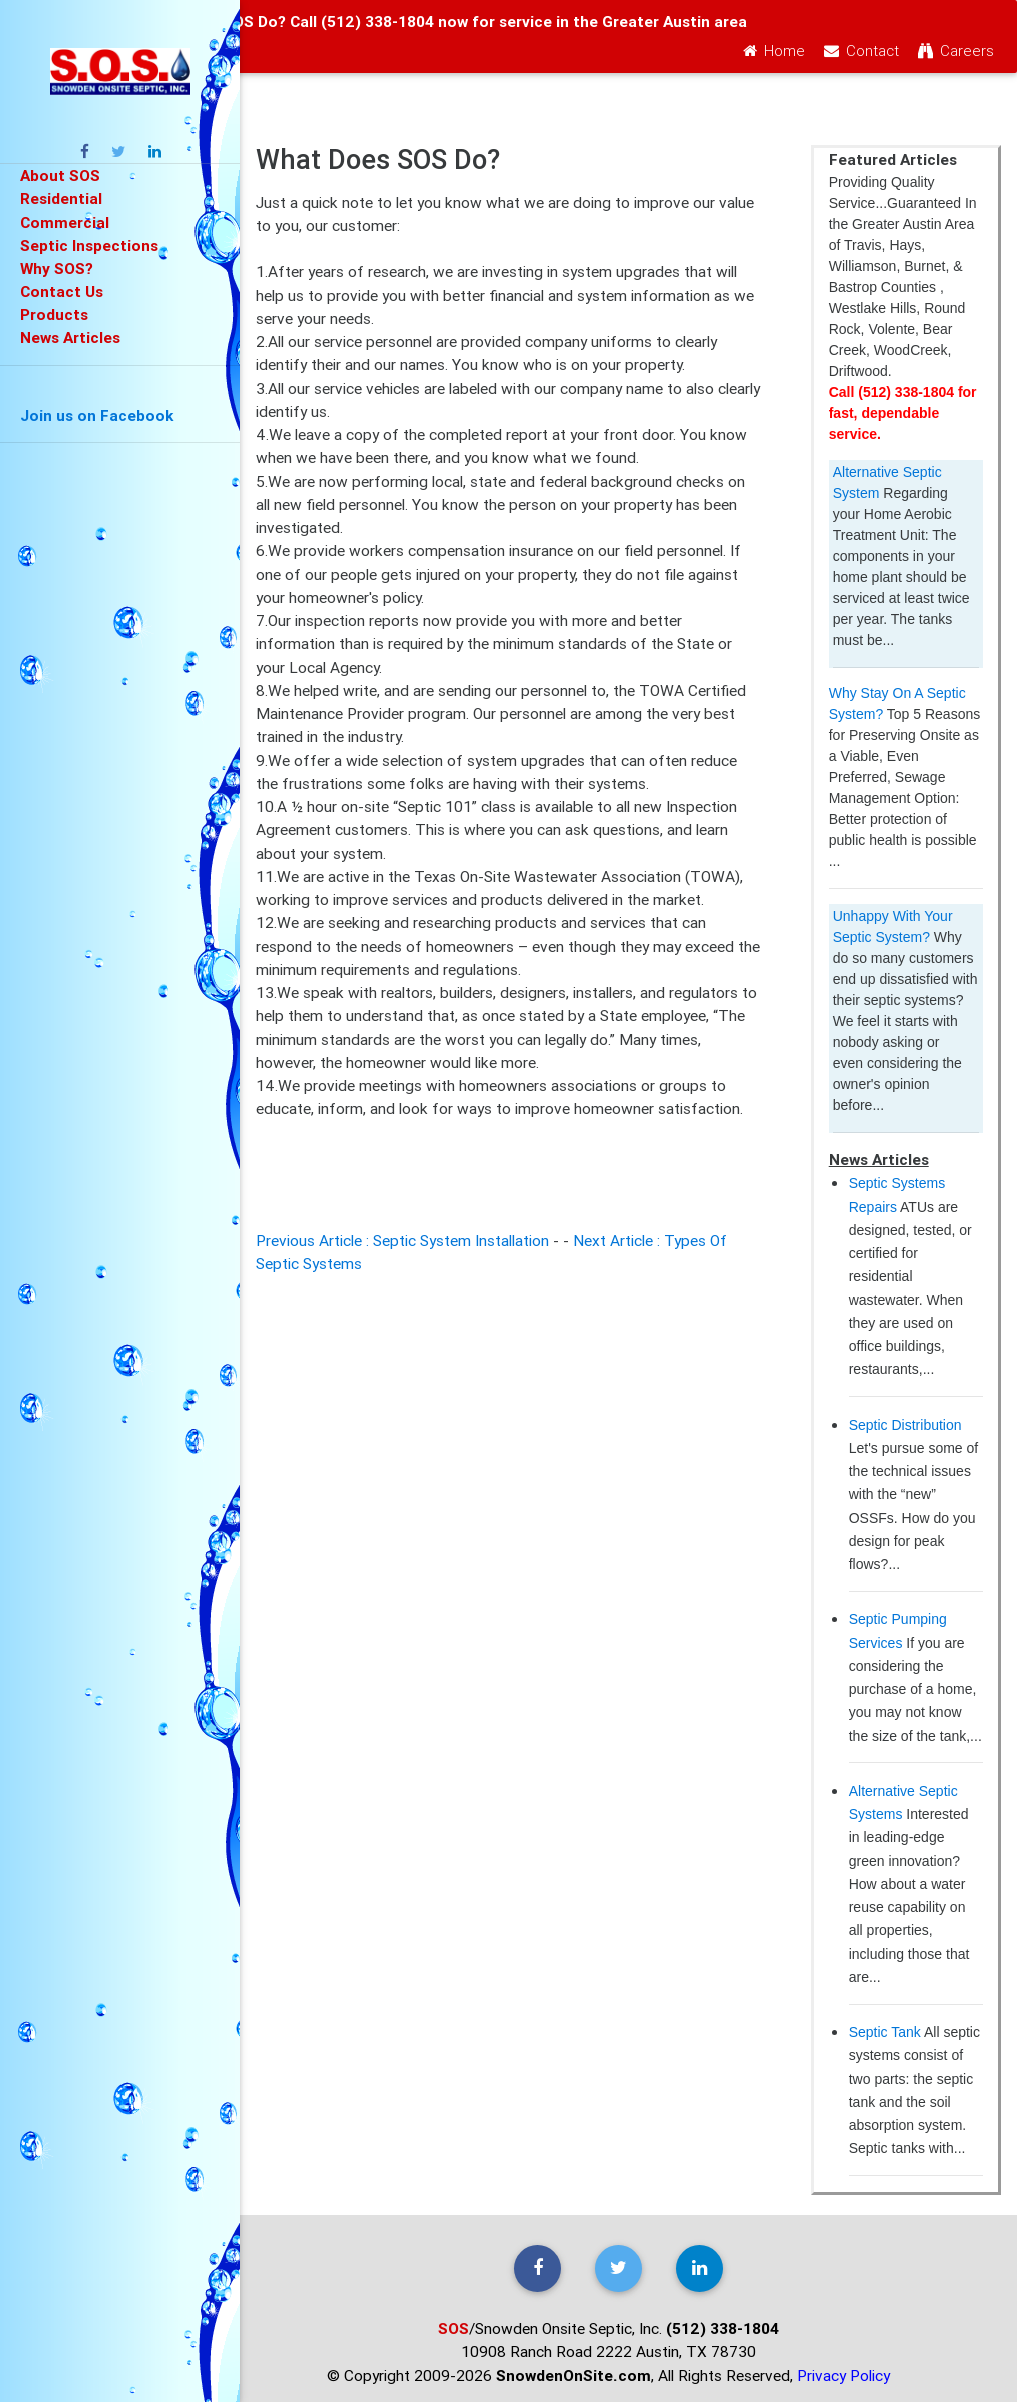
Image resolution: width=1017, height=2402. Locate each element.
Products (54, 315)
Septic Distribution (905, 1425)
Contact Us (61, 292)
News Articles (70, 338)
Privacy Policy (843, 2375)
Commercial (64, 222)
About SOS (60, 175)
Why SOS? (57, 268)
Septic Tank (885, 2032)
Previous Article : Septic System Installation (402, 1240)
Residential (61, 199)
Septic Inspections (89, 245)
